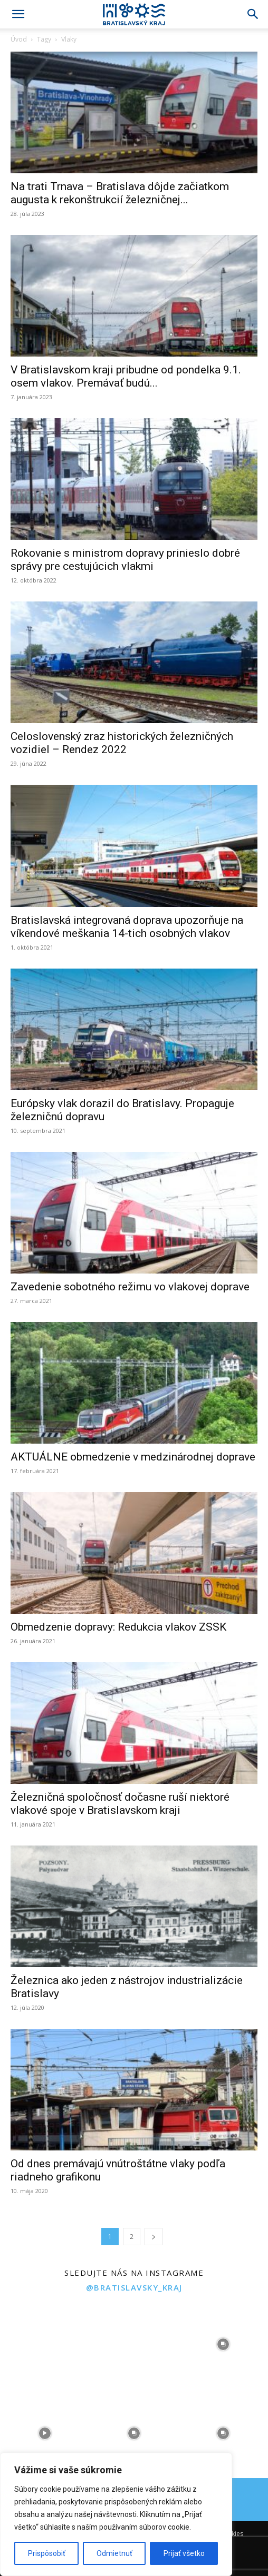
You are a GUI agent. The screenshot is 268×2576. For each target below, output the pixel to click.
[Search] (253, 14)
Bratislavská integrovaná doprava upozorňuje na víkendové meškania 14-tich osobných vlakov (127, 927)
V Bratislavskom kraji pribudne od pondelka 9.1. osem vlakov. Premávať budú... (126, 376)
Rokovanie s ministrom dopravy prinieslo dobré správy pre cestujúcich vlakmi (125, 560)
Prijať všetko (184, 2553)
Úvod (19, 39)
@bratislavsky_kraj (134, 2287)
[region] (116, 2514)
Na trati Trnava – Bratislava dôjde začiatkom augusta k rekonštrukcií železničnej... (120, 193)
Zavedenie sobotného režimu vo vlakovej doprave (130, 1286)
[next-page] (153, 2236)
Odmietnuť (114, 2553)
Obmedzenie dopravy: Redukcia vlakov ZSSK (118, 1627)
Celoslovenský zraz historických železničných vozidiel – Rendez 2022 (122, 743)
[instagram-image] (44, 2344)
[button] (18, 14)
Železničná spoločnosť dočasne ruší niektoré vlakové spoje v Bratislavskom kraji (120, 1804)
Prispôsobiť (46, 2553)
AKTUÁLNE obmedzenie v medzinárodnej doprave (133, 1456)
